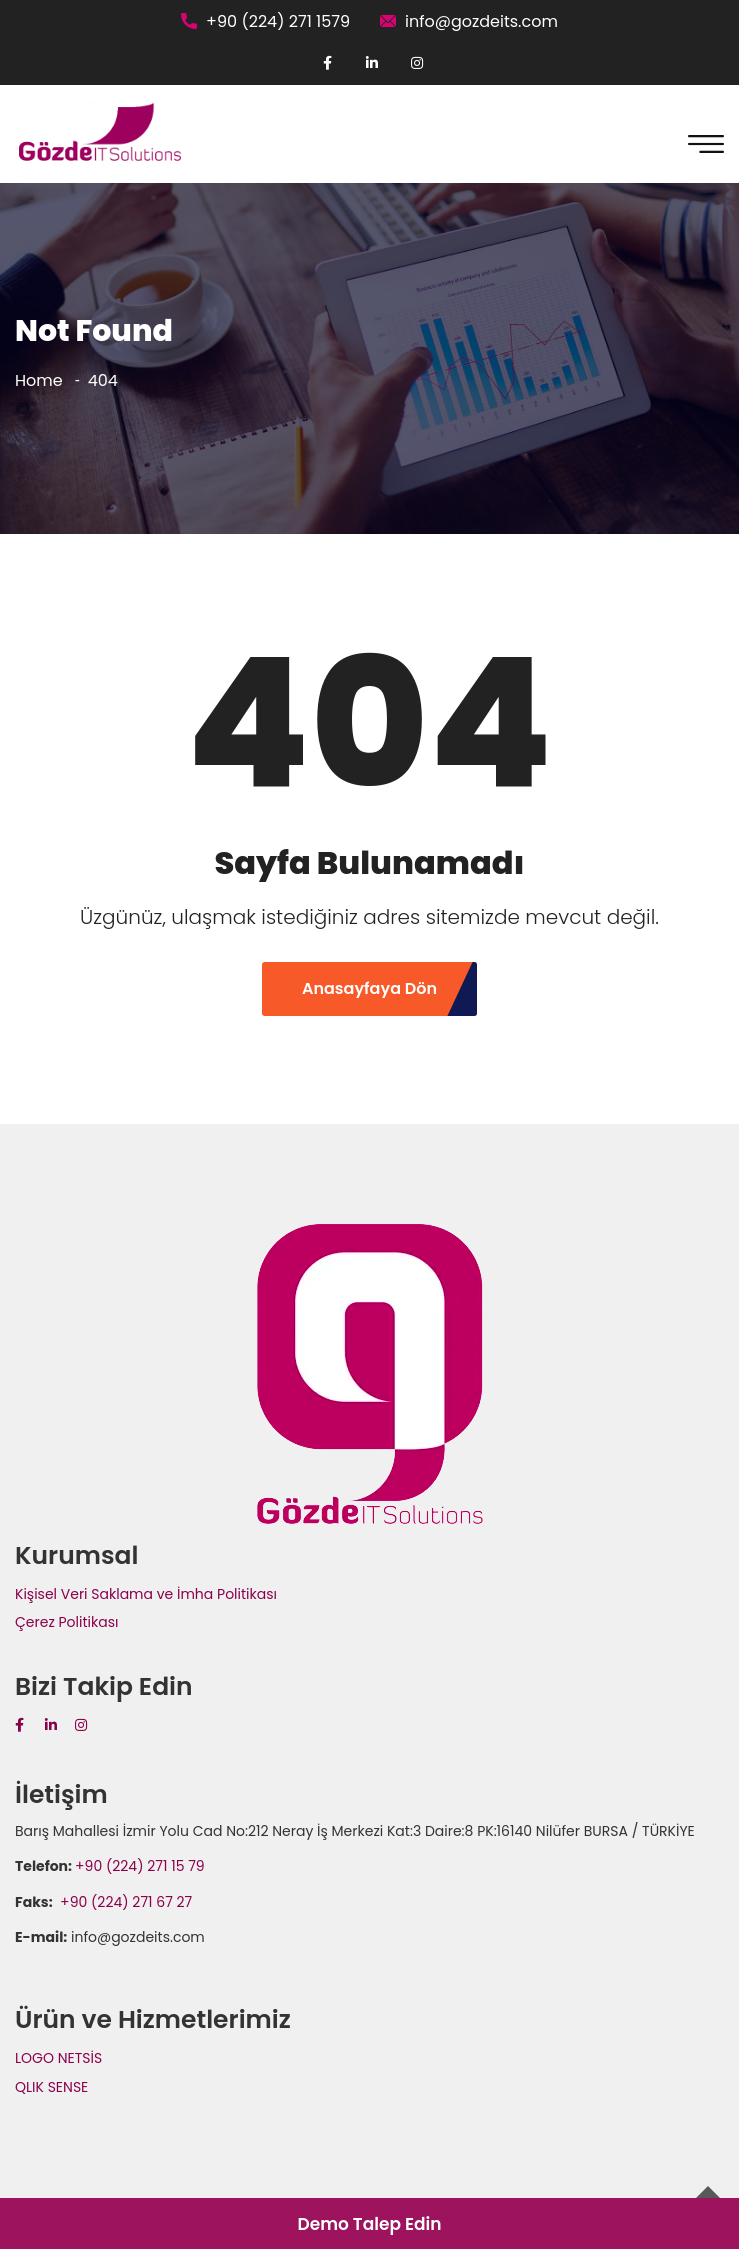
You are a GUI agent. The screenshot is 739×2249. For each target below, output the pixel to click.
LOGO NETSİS (58, 2058)
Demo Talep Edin (369, 2224)
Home (39, 380)
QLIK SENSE (51, 2087)
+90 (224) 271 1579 (278, 21)
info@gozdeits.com (481, 21)
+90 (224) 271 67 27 (124, 1902)
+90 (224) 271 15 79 (140, 1866)
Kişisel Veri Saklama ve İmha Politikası (146, 1594)
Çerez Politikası (66, 1622)
